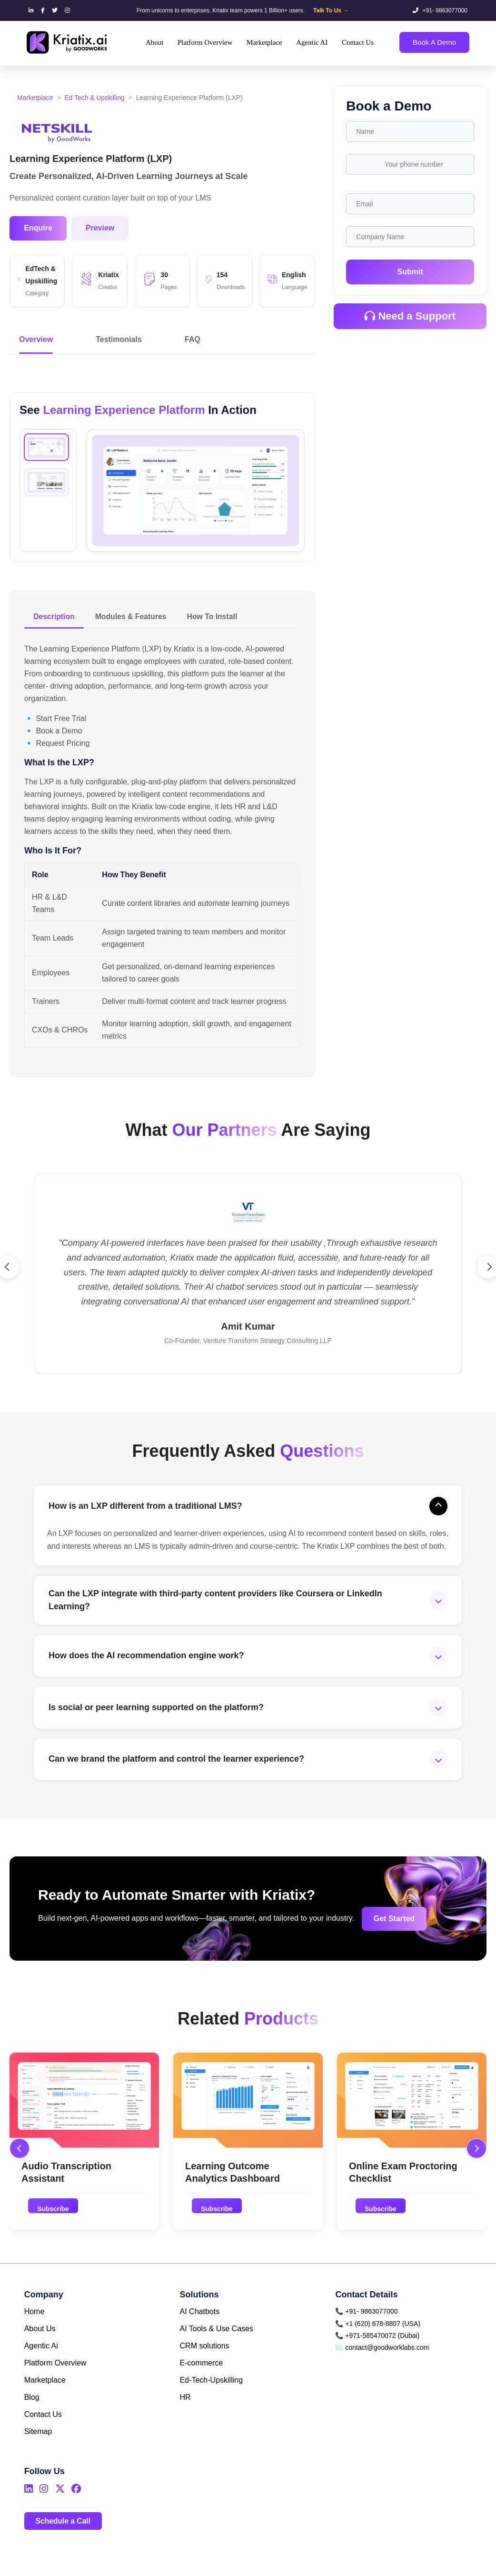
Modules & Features (133, 617)
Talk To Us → (330, 10)
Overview (36, 340)
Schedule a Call (64, 2539)
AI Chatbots (200, 2330)
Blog (32, 2416)
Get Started (385, 1936)
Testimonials (119, 340)
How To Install (216, 617)
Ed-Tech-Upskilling (211, 2399)
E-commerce (201, 2381)
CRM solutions (204, 2364)
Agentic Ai (41, 2364)
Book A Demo (434, 42)
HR (185, 2416)
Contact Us (43, 2433)
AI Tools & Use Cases (216, 2347)
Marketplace (35, 97)
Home (34, 2330)
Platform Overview (55, 2381)
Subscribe (54, 2227)
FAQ (192, 340)
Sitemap (38, 2450)
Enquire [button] (38, 228)
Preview (100, 228)
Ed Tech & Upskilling (95, 97)
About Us (40, 2347)
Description (55, 617)
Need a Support (410, 316)
